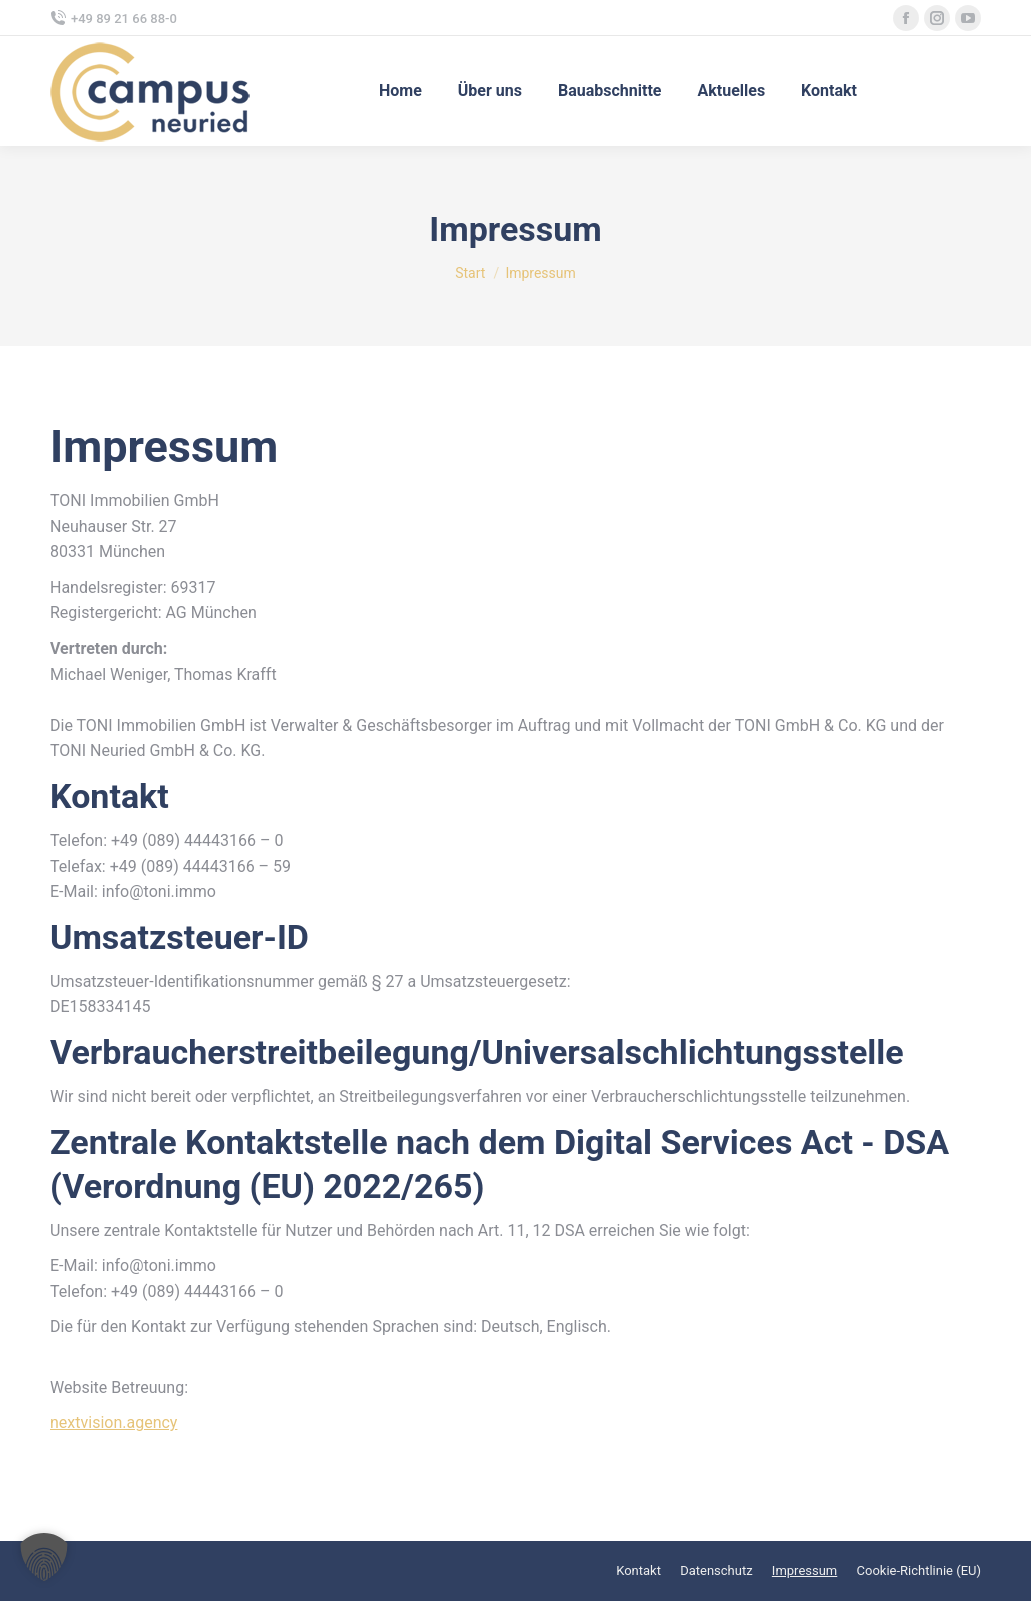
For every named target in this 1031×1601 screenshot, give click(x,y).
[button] (44, 1557)
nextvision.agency (113, 1422)
